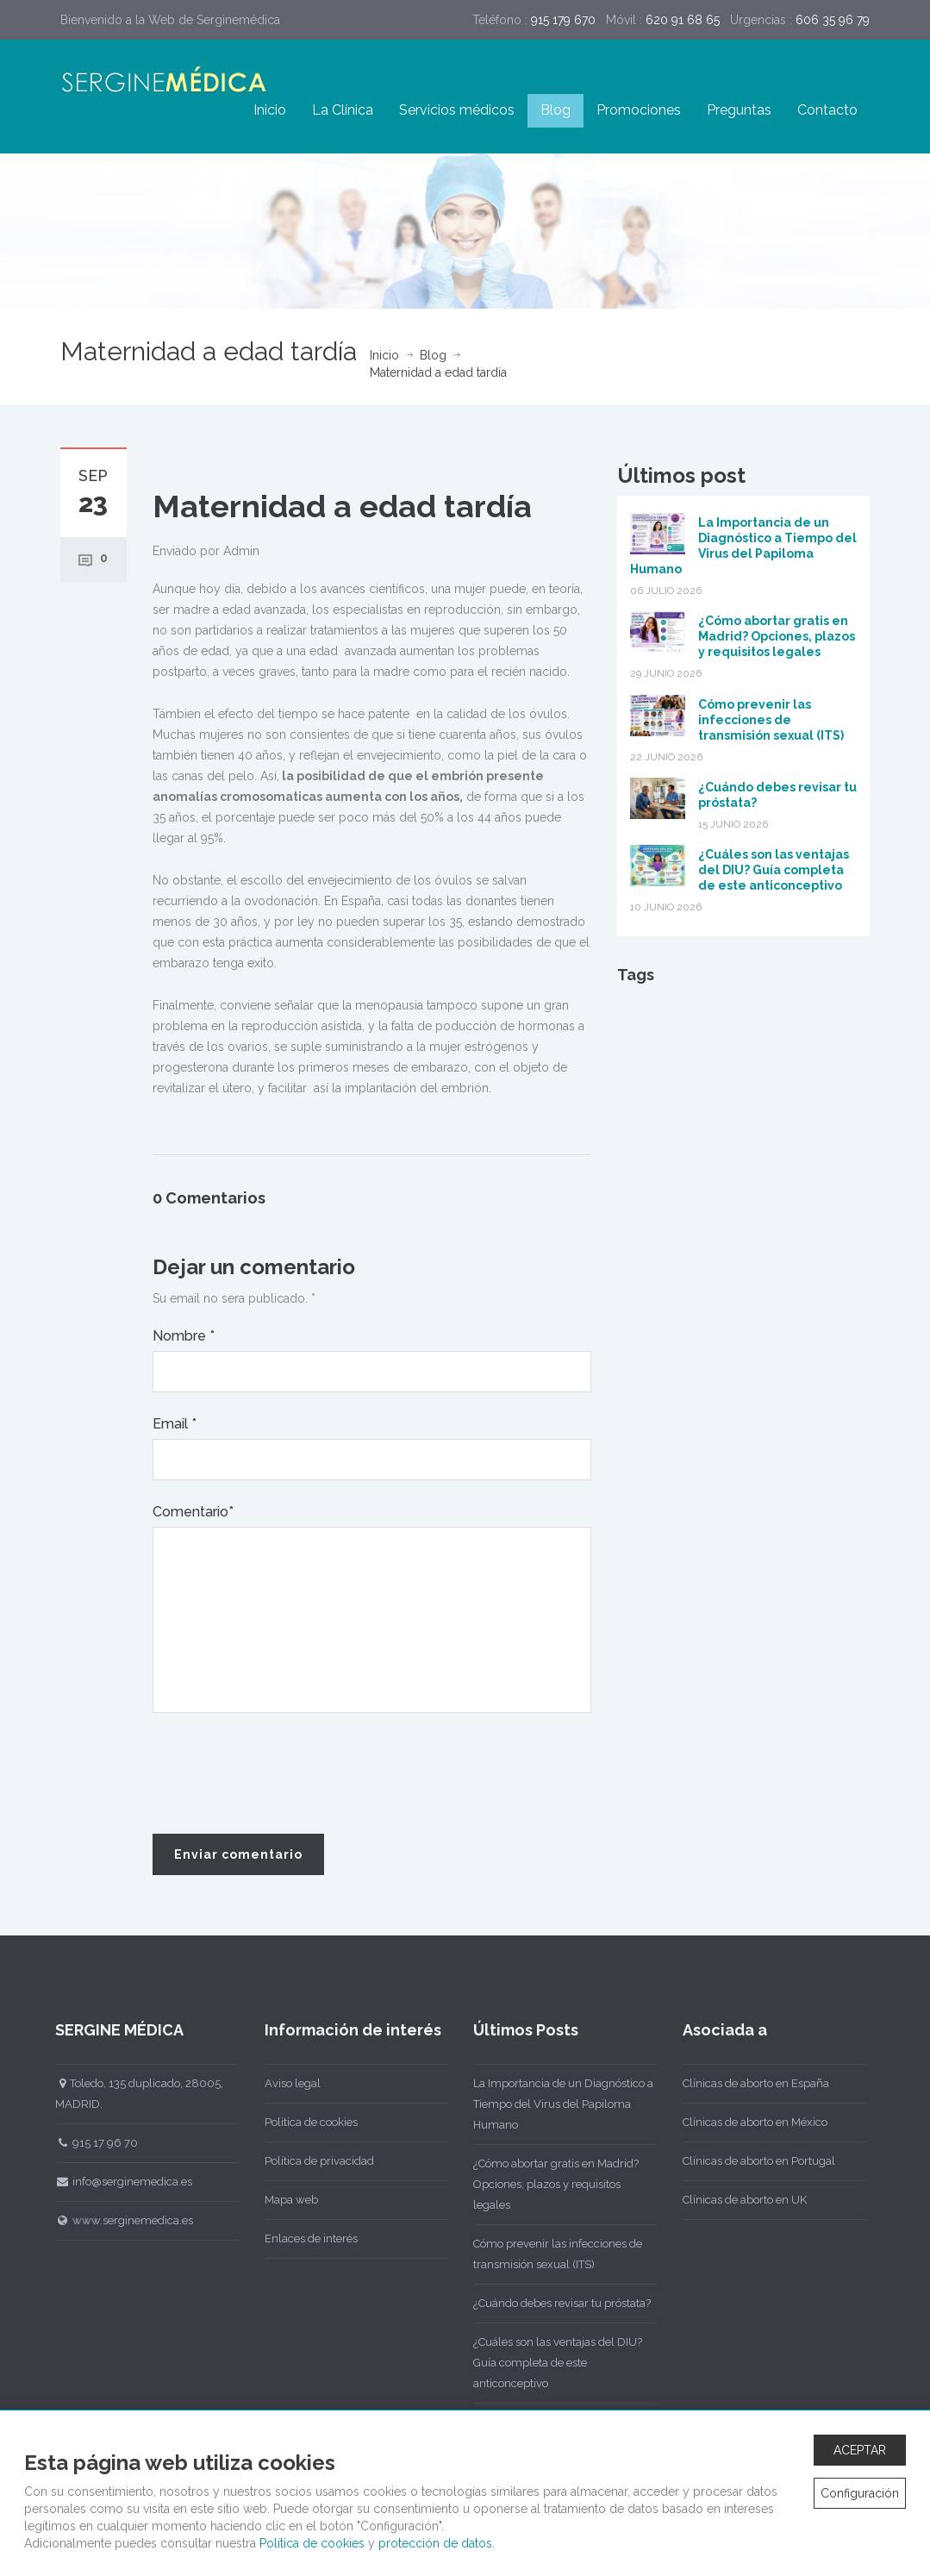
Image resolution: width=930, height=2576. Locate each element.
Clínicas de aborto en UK (733, 2199)
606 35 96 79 (833, 20)
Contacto (827, 110)
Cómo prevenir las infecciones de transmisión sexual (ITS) (771, 719)
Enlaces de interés (299, 2238)
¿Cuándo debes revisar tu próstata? (551, 2303)
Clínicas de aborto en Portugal (747, 2160)
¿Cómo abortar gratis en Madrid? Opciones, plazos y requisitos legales (776, 636)
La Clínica (342, 110)
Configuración (860, 2493)
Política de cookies (299, 2122)
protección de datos (435, 2543)
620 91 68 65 (683, 20)
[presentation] (284, 1774)
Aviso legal (281, 2083)
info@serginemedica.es (112, 2181)
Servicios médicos (457, 110)
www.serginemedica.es (113, 2220)
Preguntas (739, 110)
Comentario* (193, 1512)
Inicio (269, 110)
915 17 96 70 (85, 2142)
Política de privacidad (307, 2160)
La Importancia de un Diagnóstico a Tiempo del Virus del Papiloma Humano (552, 2104)
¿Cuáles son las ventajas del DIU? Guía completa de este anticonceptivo (773, 869)
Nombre (184, 1336)
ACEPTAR (859, 2450)
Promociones (638, 110)
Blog (555, 110)
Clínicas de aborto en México (743, 2122)
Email (175, 1424)
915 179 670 (563, 20)
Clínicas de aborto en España (744, 2083)
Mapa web (279, 2199)
